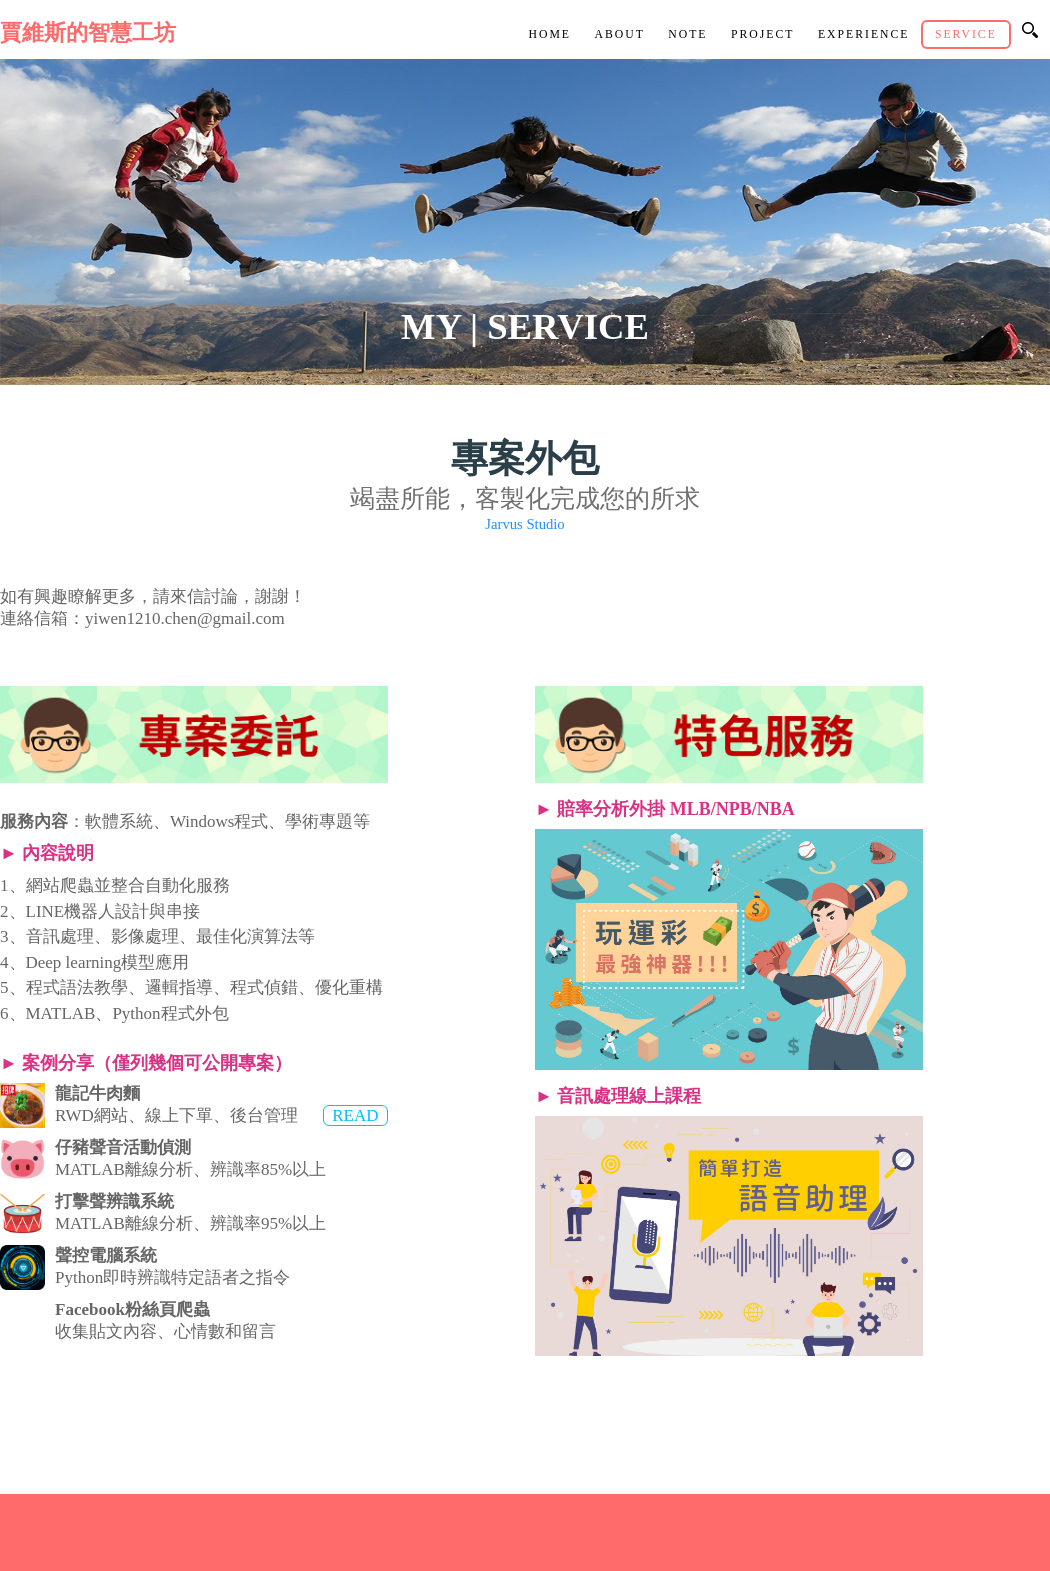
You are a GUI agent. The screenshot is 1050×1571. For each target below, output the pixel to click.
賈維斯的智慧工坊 (88, 33)
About (619, 34)
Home (549, 34)
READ (355, 1115)
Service (966, 34)
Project (763, 34)
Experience (864, 34)
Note (687, 34)
